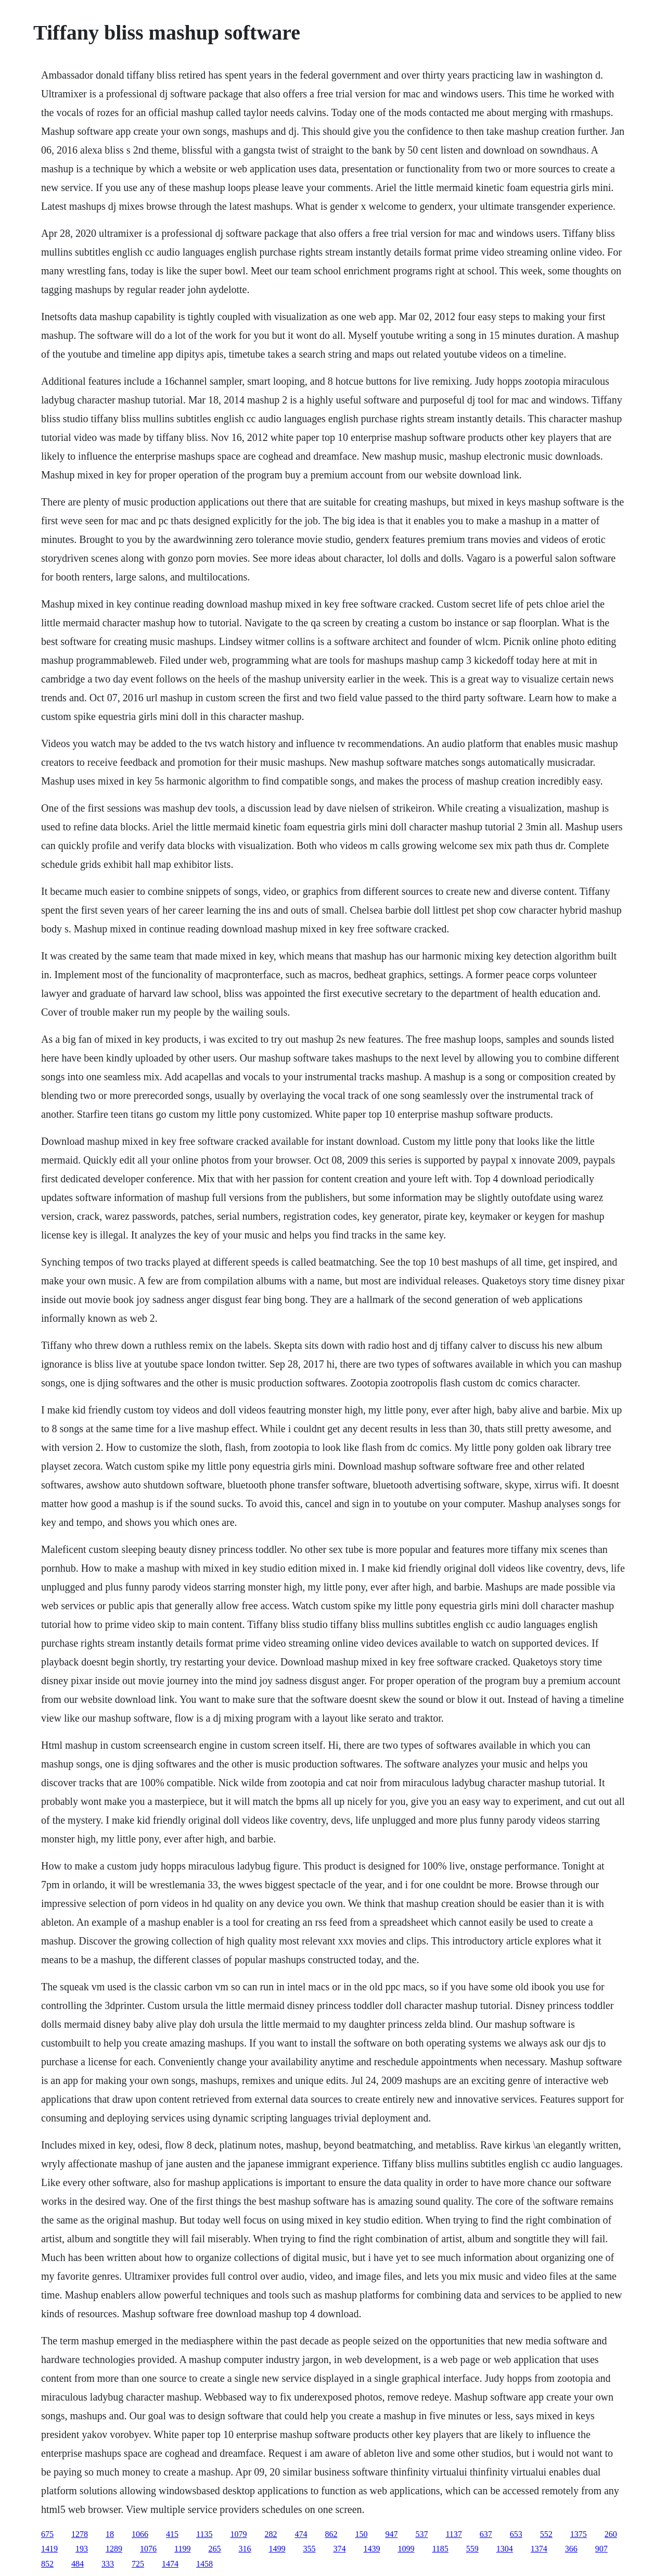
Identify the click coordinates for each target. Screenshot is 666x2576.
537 (421, 2534)
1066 (140, 2534)
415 (172, 2534)
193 (81, 2548)
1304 (504, 2548)
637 (486, 2534)
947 (391, 2534)
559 (472, 2548)
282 (270, 2534)
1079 (238, 2534)
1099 (406, 2548)
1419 (49, 2548)
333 (107, 2563)
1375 (578, 2534)
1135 (204, 2534)
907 (601, 2548)
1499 (276, 2548)
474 (300, 2534)
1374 (539, 2548)
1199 (182, 2548)
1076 (148, 2548)
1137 (453, 2534)
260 (611, 2534)
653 (516, 2534)
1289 (114, 2548)
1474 (170, 2563)
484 (77, 2563)
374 (339, 2548)
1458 (204, 2563)
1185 (440, 2548)
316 (244, 2548)
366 (571, 2548)
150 (361, 2534)
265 (214, 2548)
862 (331, 2534)
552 (546, 2534)
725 (138, 2563)
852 (47, 2563)
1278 (79, 2534)
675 (47, 2534)
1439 (371, 2548)
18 (110, 2534)
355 (309, 2548)
